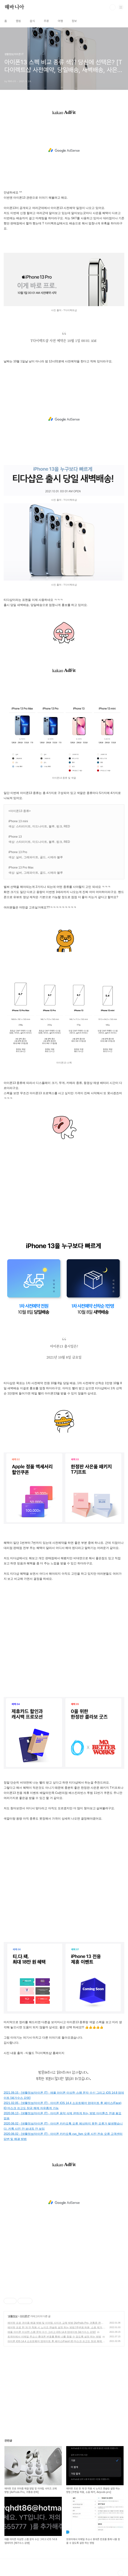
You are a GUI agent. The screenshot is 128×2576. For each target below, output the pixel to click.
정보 (74, 21)
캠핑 (18, 21)
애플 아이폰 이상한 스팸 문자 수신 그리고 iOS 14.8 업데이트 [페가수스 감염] (52, 2332)
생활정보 (12, 2316)
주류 (46, 21)
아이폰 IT (24, 2316)
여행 (60, 21)
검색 (112, 7)
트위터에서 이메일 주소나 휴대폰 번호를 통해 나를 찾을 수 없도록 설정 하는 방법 (54, 2336)
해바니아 (14, 7)
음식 (32, 21)
